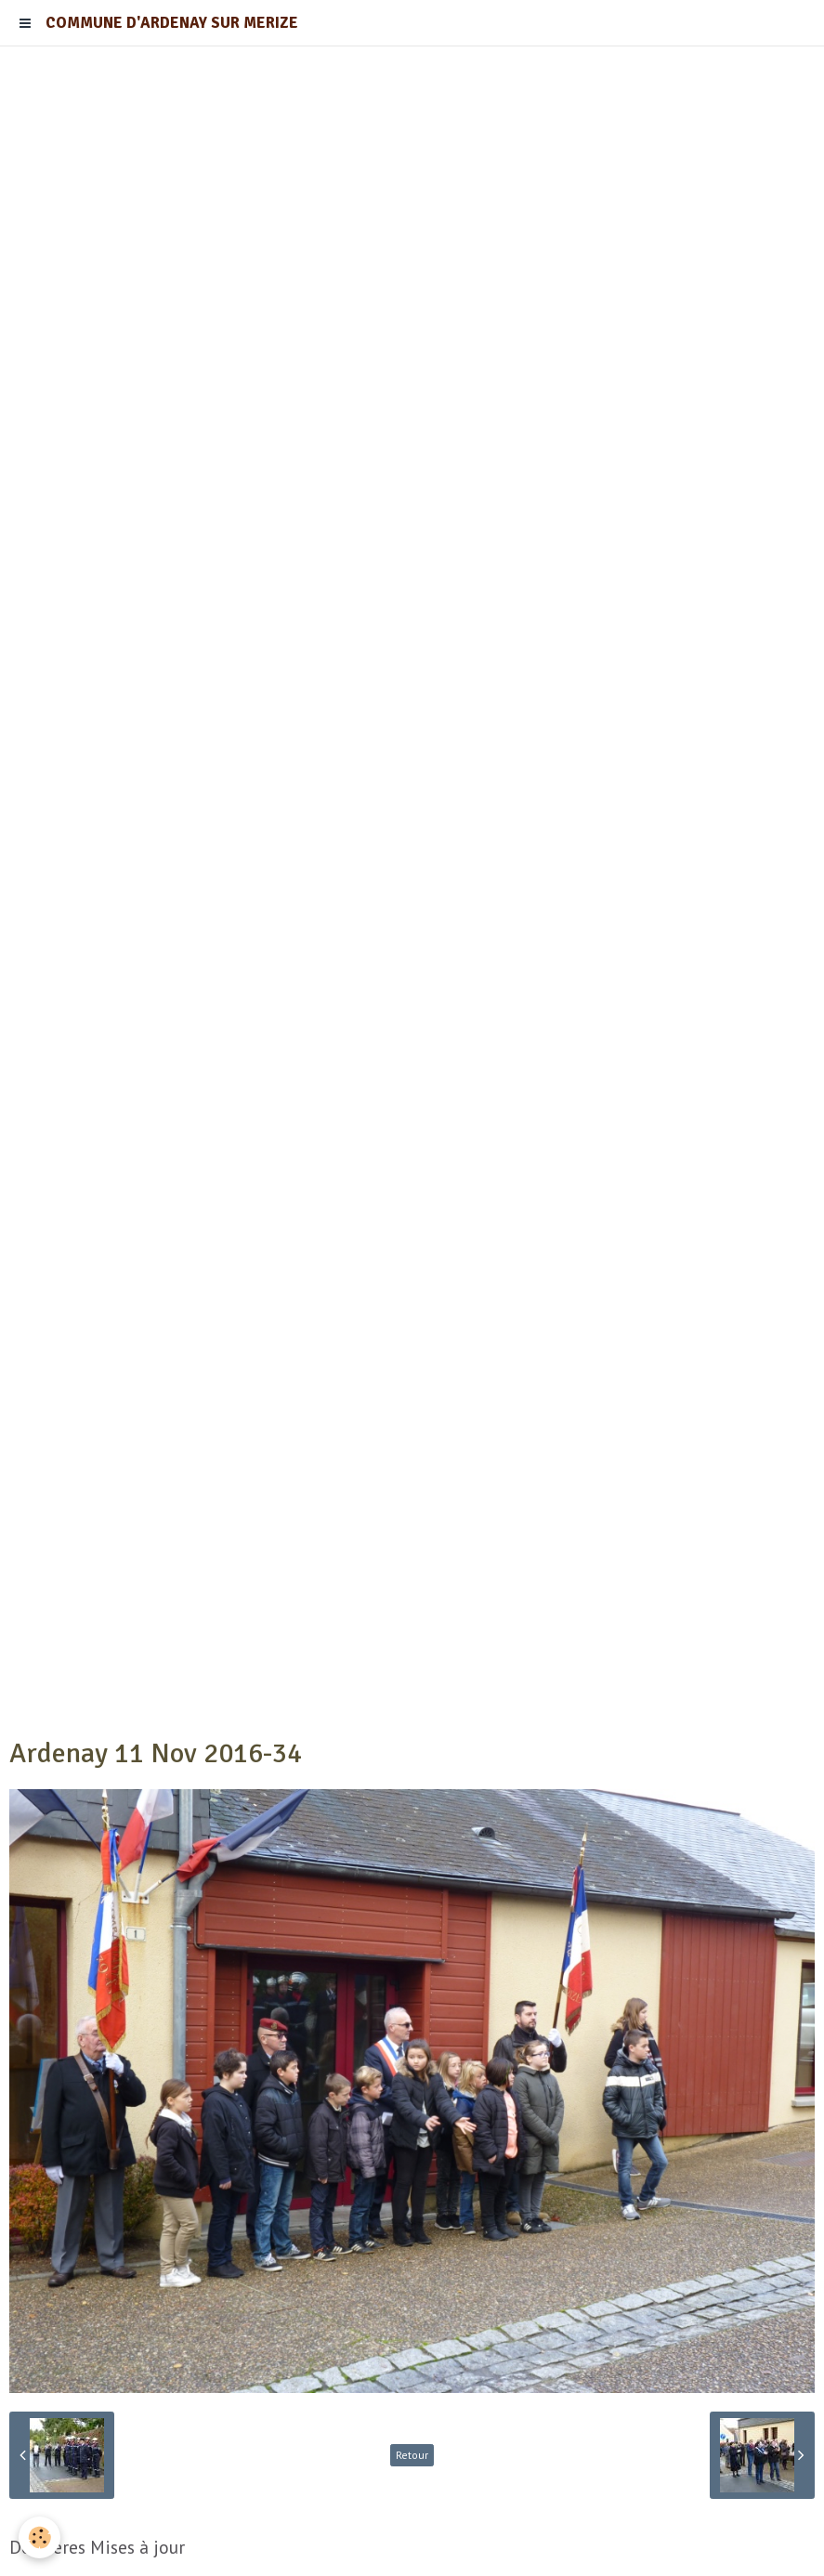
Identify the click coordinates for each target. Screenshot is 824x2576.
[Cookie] (39, 2537)
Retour (412, 2455)
